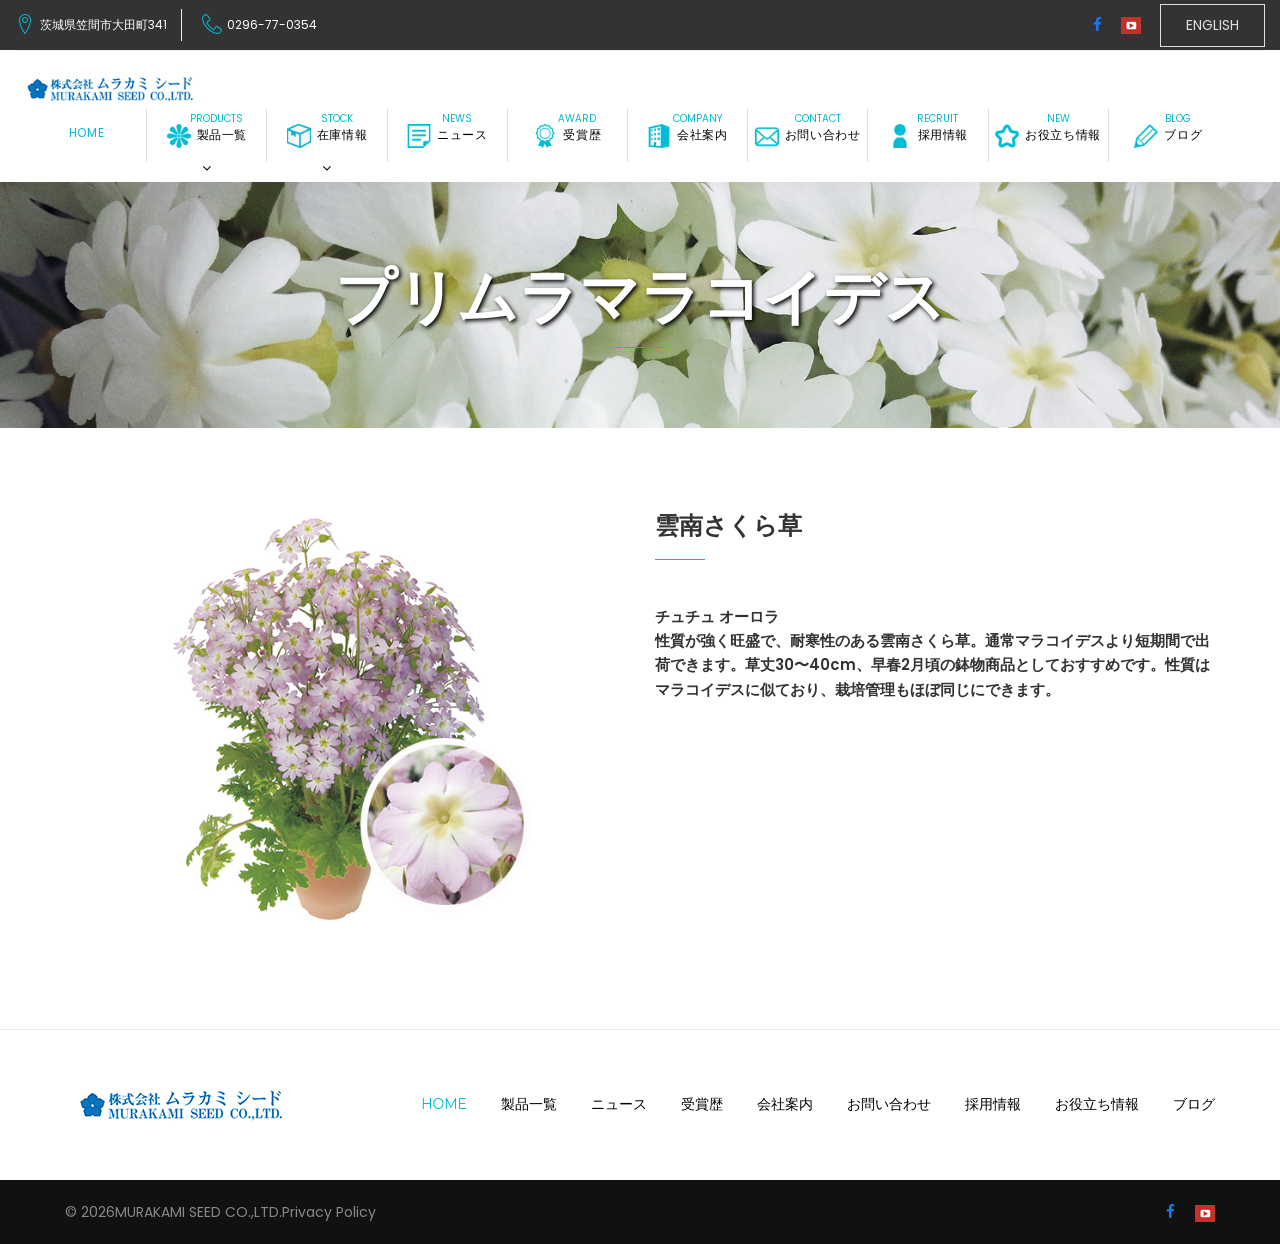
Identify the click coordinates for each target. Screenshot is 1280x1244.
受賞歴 (567, 136)
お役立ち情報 (1048, 136)
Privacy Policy (329, 1212)
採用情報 (928, 136)
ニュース (447, 136)
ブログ (1168, 136)
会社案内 (687, 136)
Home (86, 133)
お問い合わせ (808, 136)
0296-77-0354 (272, 25)
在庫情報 (327, 136)
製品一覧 (207, 136)
